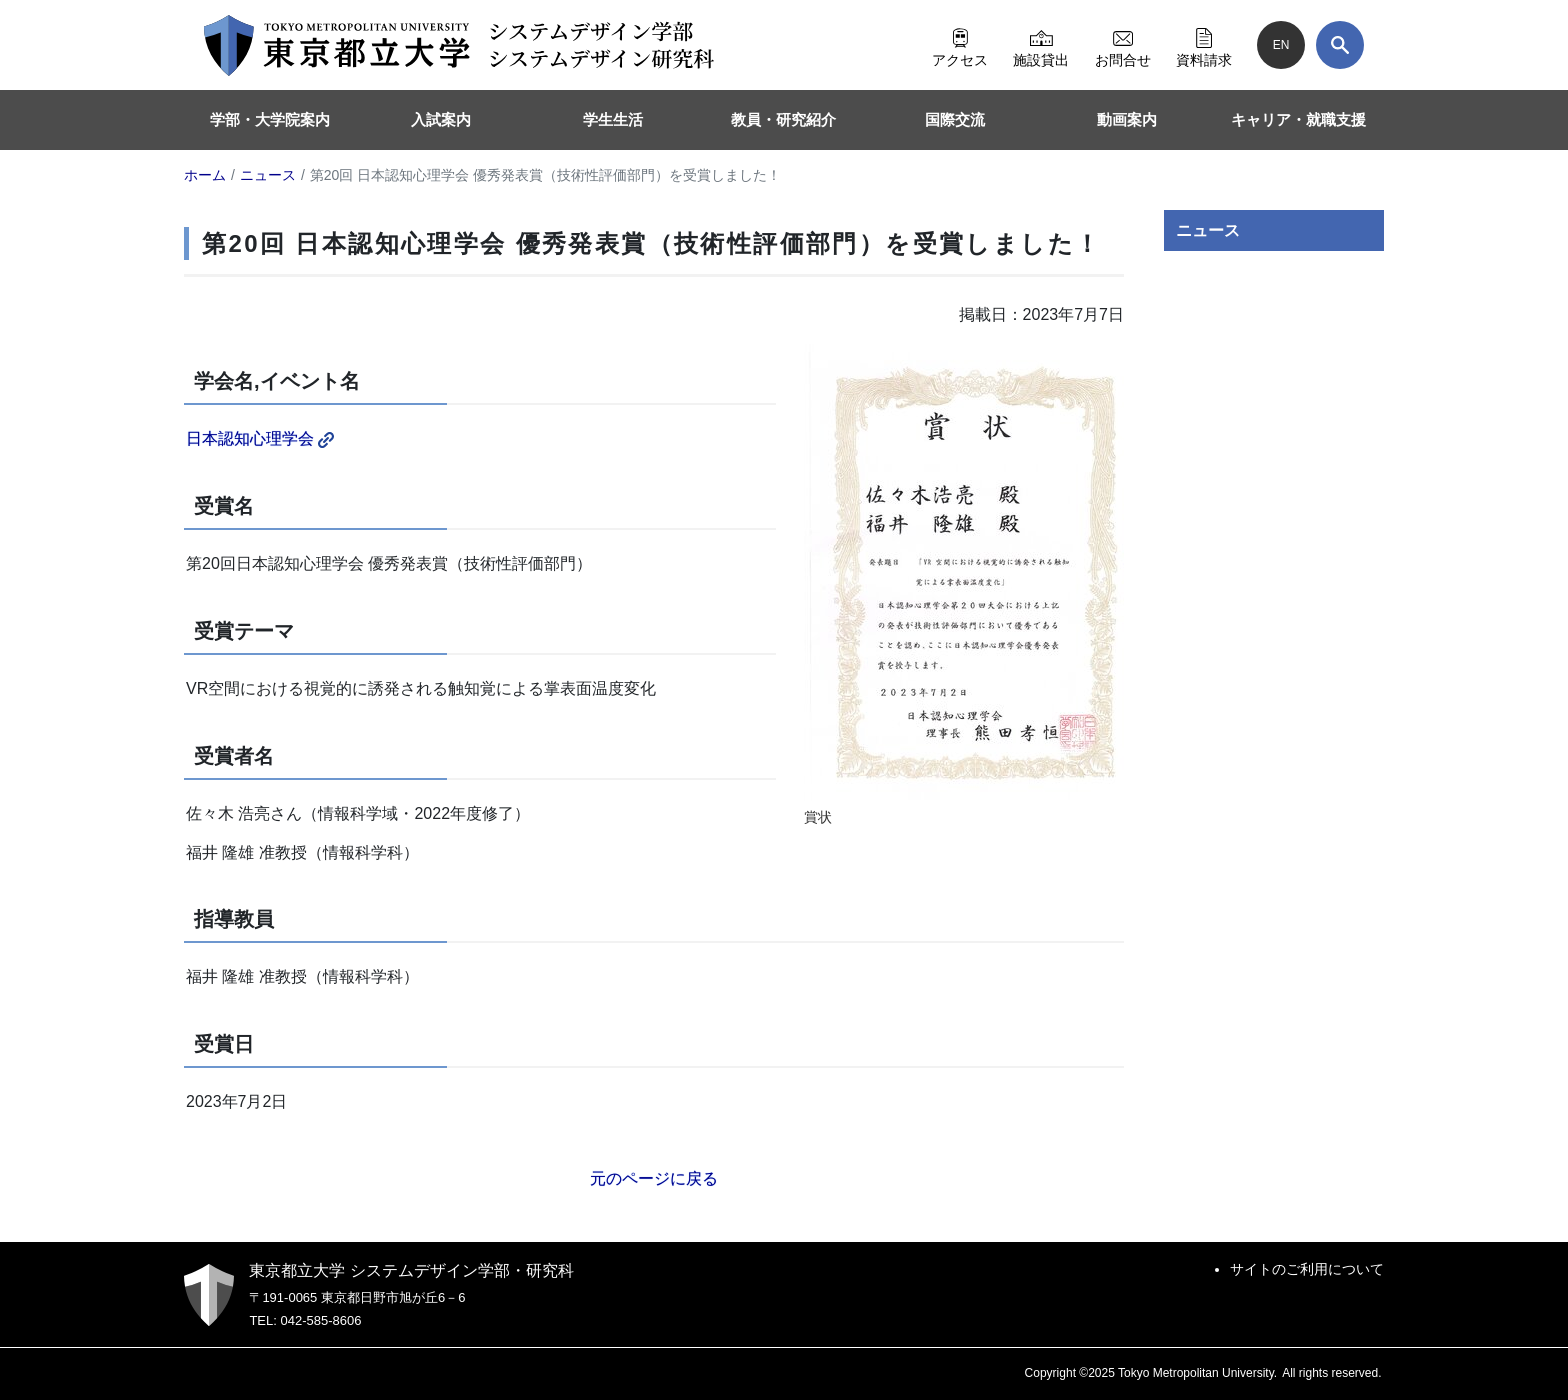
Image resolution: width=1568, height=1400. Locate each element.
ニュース (1208, 230)
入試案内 (441, 119)
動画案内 (1127, 119)
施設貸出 (1041, 45)
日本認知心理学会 (260, 438)
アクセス (960, 45)
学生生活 (613, 119)
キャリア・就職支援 (1298, 119)
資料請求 (1204, 45)
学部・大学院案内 (270, 119)
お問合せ (1123, 45)
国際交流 (955, 119)
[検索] (1340, 45)
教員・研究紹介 (783, 119)
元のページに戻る (654, 1178)
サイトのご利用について (1307, 1269)
